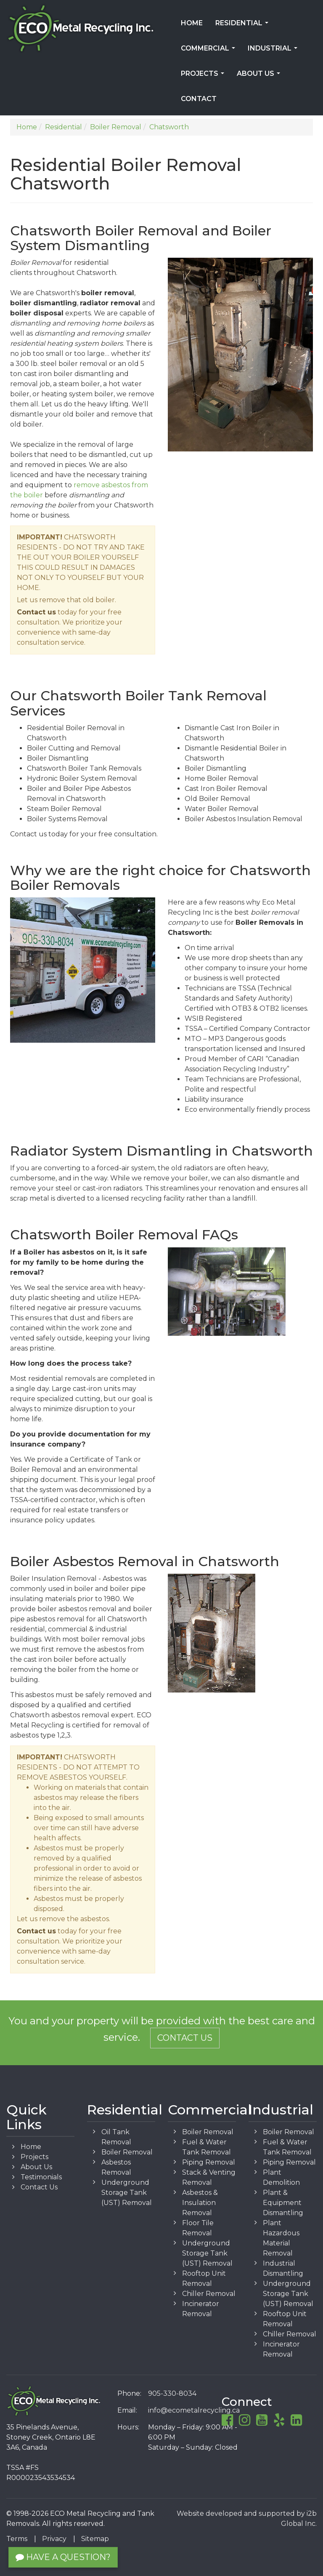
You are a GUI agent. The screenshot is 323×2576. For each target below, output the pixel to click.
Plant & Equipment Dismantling (283, 2203)
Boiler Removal (127, 2152)
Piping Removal (208, 2162)
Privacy (54, 2539)
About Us (260, 76)
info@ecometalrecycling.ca (194, 2410)
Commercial (209, 51)
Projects (204, 76)
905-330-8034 (172, 2393)
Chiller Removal (209, 2294)
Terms (16, 2539)
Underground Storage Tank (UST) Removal (126, 2192)
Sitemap (95, 2539)
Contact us (36, 612)
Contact (199, 99)
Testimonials (41, 2177)
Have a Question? (63, 2557)
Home (192, 23)
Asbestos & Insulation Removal (200, 2203)
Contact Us (184, 2038)
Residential (243, 25)
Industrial (274, 51)
